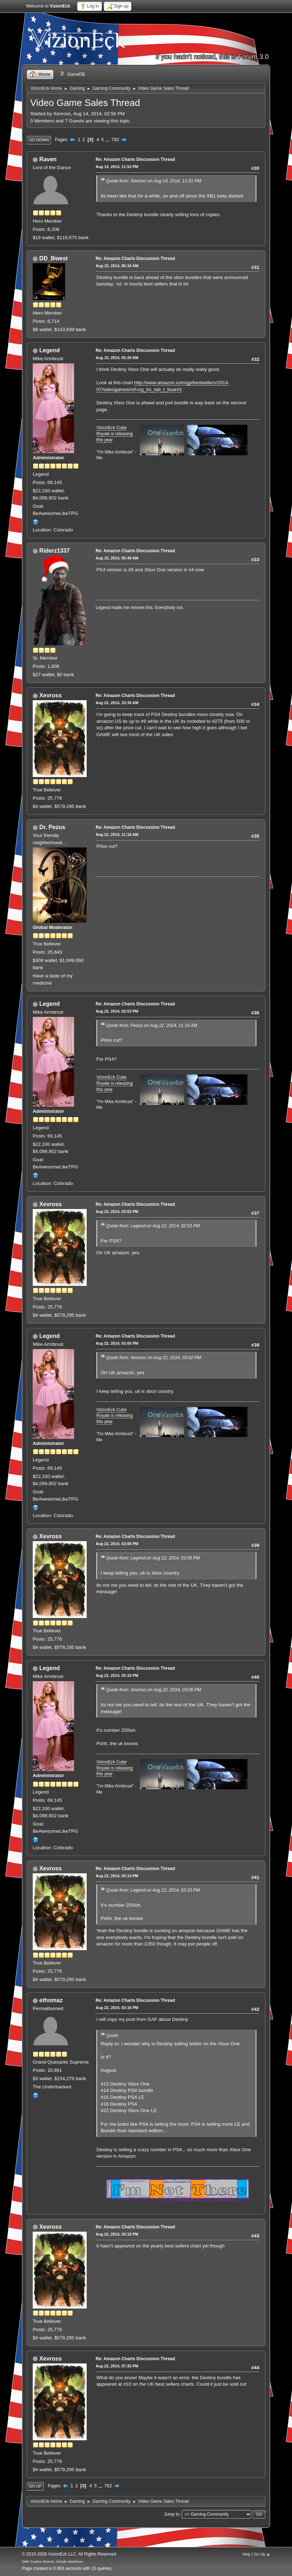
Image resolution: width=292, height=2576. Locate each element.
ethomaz (51, 2000)
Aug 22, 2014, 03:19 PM (117, 2234)
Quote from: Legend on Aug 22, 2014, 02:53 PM (153, 1225)
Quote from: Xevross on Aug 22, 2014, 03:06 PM (153, 1689)
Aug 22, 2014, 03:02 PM (117, 1211)
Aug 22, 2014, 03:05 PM (117, 1343)
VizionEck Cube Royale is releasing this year (114, 433)
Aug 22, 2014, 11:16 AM (117, 834)
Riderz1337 (54, 551)
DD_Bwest (53, 258)
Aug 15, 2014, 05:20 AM (117, 357)
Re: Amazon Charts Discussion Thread (135, 159)
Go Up (35, 2486)
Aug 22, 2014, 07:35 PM (117, 2366)
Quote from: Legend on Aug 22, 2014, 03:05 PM (153, 1558)
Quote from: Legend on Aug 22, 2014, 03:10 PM (153, 1890)
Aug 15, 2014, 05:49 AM (117, 558)
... (108, 139)
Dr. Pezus (52, 827)
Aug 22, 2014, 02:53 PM (117, 1011)
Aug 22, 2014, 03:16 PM (117, 2007)
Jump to (171, 2514)
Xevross (50, 695)
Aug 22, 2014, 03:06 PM (117, 1544)
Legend (49, 350)
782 (115, 139)
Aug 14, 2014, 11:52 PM (117, 166)
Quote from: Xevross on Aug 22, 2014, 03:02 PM (153, 1357)
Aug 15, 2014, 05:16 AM (117, 266)
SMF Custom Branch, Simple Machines (52, 2561)
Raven (47, 159)
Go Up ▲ (262, 2554)
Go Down (39, 140)
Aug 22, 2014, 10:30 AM (117, 703)
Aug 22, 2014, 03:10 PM (117, 1675)
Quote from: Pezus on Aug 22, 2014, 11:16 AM (151, 1025)
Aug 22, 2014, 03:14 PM (117, 1876)
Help (246, 2554)
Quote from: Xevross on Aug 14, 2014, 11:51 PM (153, 180)
